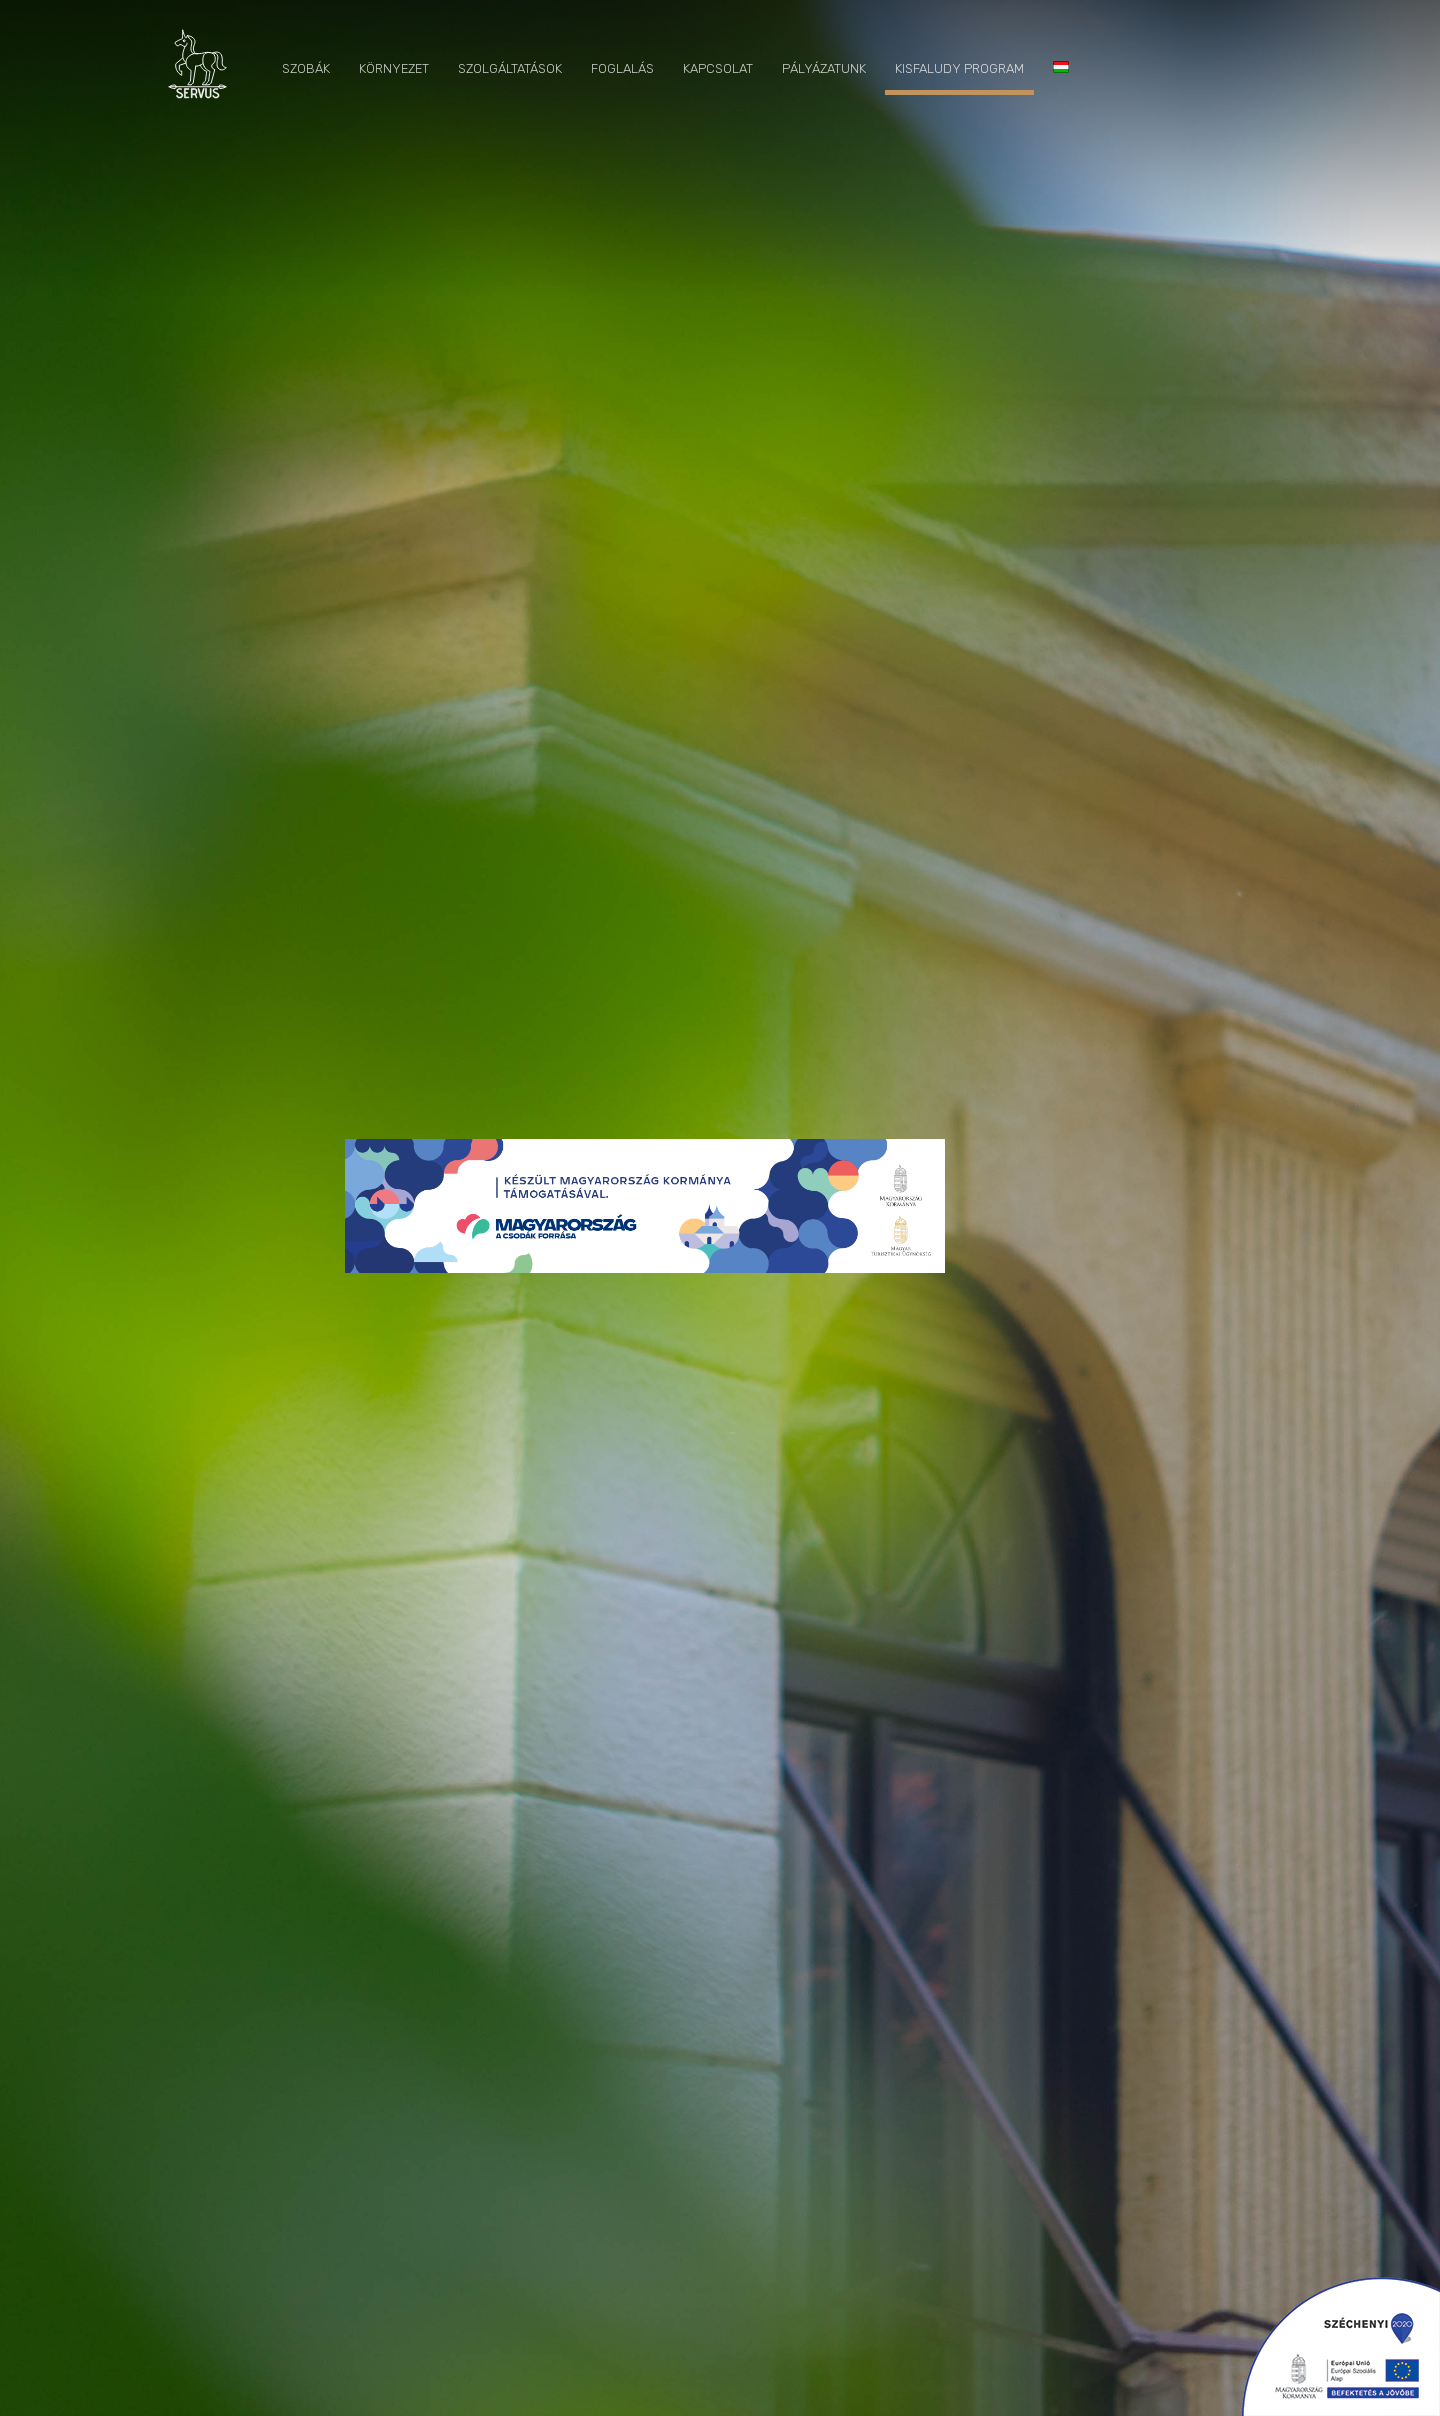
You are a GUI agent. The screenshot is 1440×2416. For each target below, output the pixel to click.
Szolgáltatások (510, 68)
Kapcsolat (718, 68)
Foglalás (622, 68)
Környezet (394, 68)
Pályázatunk (824, 68)
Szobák (306, 68)
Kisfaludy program (959, 68)
